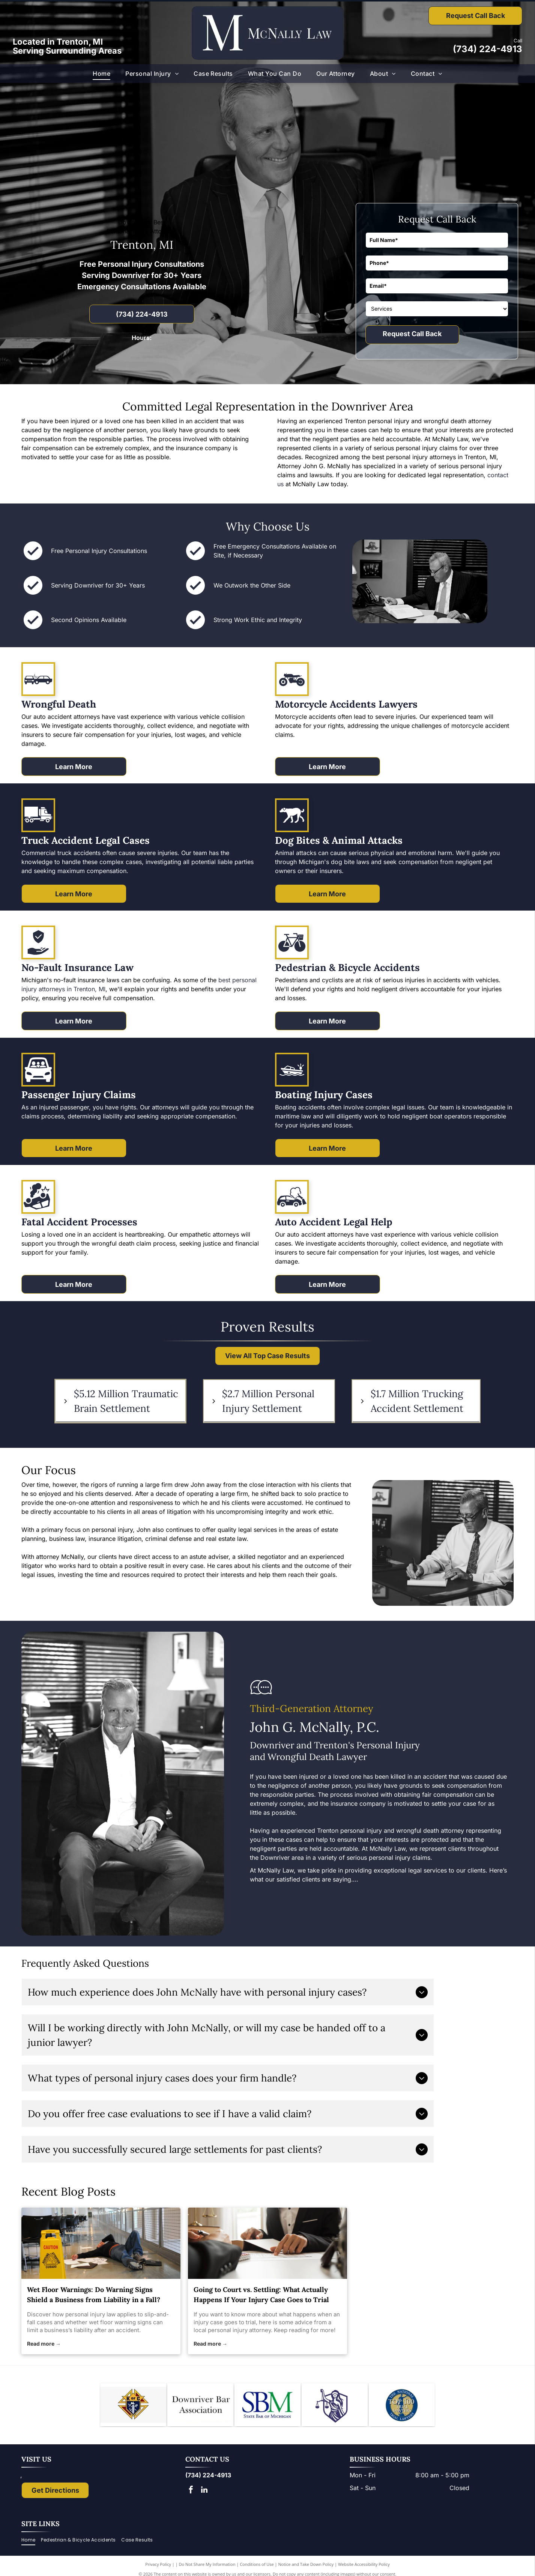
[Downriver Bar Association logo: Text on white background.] (200, 2405)
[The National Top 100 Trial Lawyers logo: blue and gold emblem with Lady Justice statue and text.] (402, 2405)
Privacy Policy (158, 2566)
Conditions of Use (257, 2566)
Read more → (44, 2343)
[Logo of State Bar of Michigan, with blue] (267, 2405)
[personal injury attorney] (267, 2243)
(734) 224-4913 (487, 49)
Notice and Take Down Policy (306, 2566)
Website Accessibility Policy (364, 2566)
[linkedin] (204, 2492)
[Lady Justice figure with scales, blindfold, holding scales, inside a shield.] (335, 2405)
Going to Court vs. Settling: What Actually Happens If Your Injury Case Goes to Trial (261, 2294)
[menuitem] (101, 73)
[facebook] (191, 2492)
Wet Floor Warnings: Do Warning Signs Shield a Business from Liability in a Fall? (93, 2294)
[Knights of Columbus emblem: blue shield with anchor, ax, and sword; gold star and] (133, 2405)
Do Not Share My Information (207, 2566)
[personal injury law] (100, 2243)
